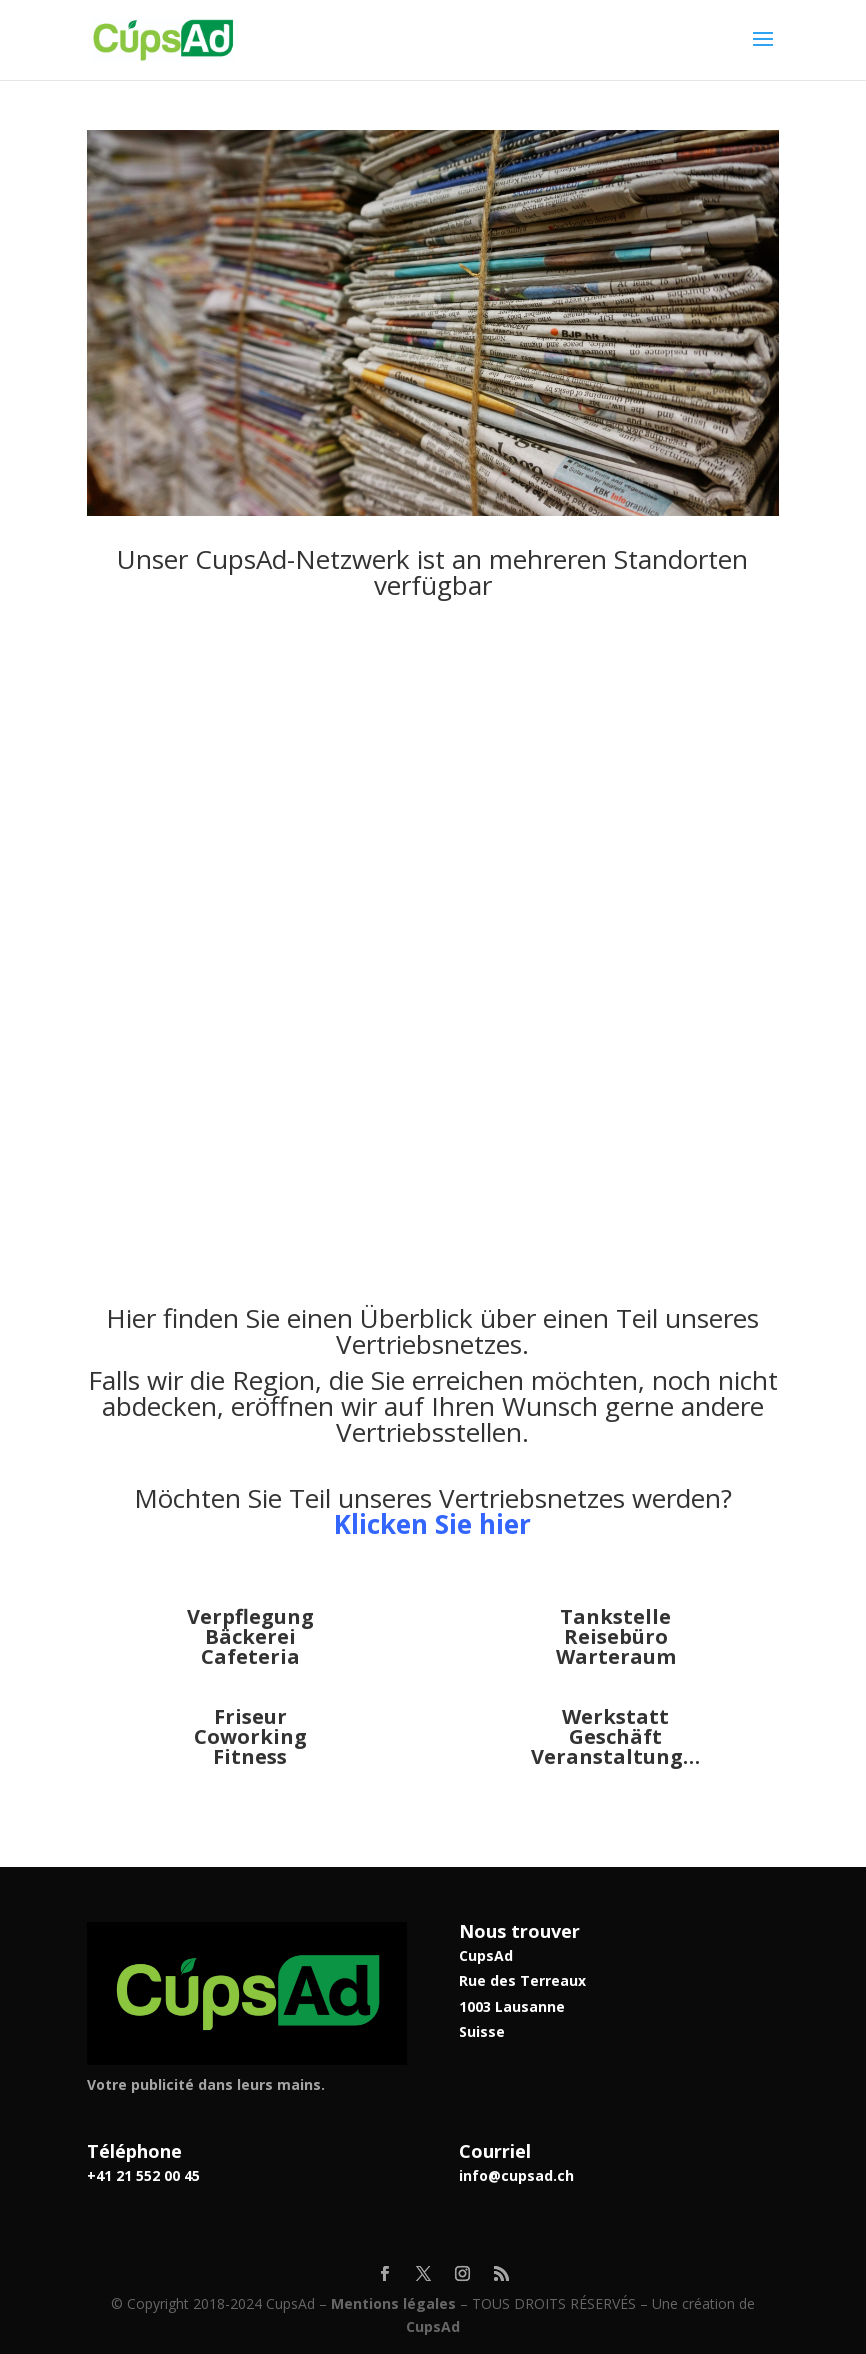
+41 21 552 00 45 (143, 2175)
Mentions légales (393, 2303)
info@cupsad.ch (516, 2175)
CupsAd (433, 2326)
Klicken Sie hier (432, 1524)
